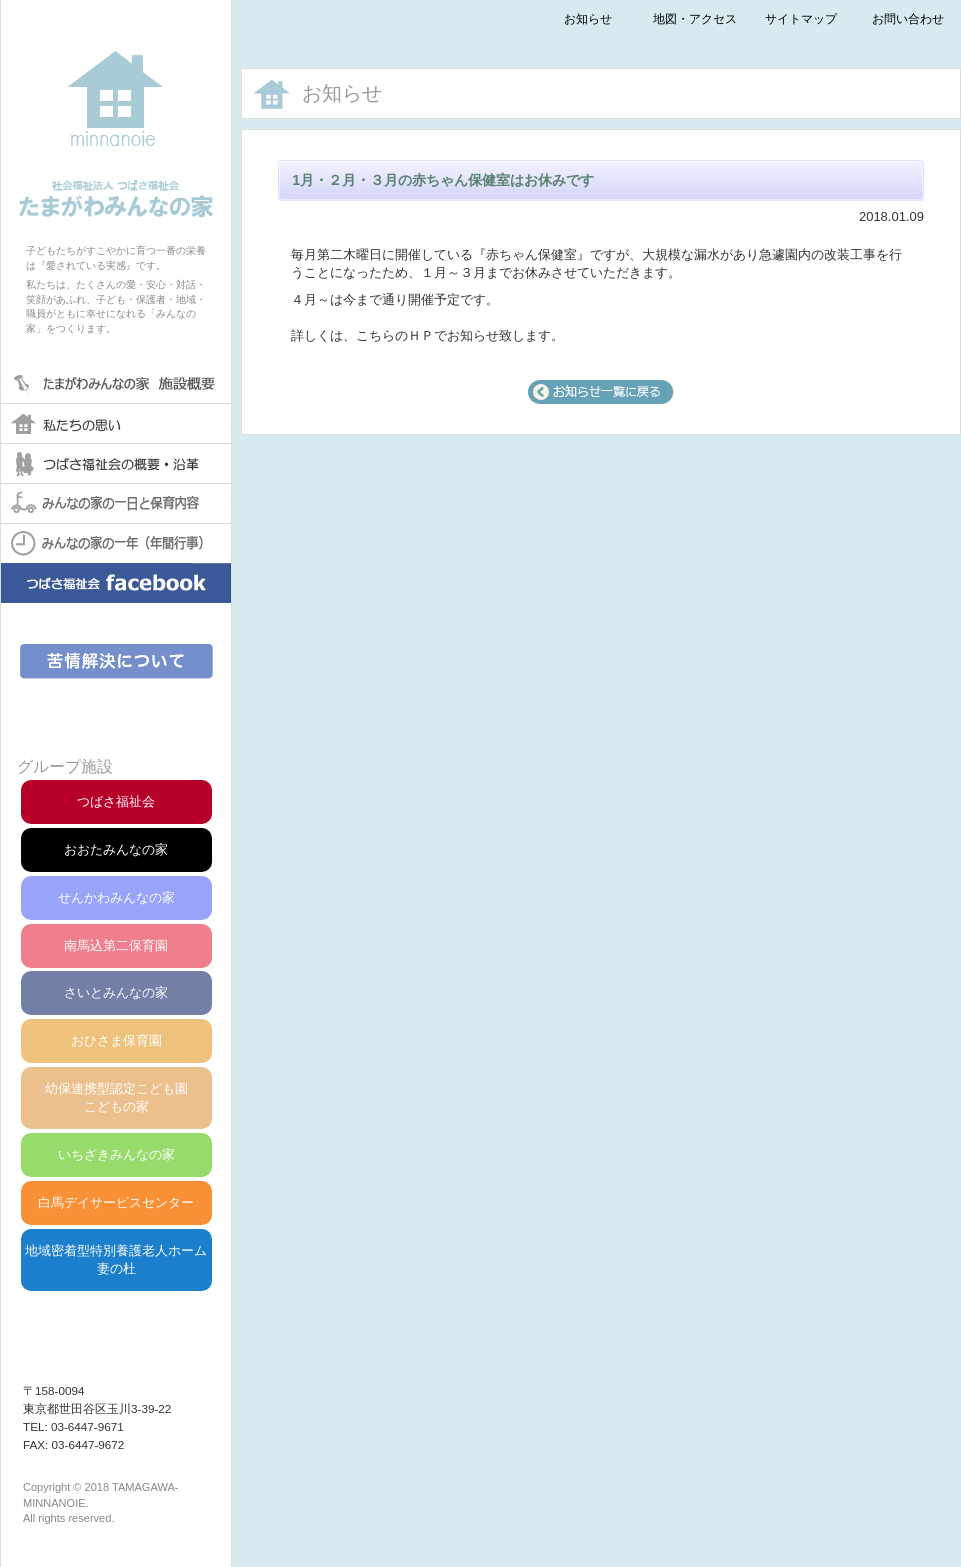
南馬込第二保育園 (116, 945)
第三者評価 (116, 710)
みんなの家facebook (116, 598)
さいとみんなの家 (116, 992)
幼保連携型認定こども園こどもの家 (116, 1097)
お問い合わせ (908, 18)
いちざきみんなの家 (116, 1154)
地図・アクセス (695, 18)
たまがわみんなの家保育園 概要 (116, 383)
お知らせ (588, 18)
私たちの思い (116, 423)
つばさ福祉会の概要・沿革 (116, 463)
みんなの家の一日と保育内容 (116, 503)
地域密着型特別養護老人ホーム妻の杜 (116, 1259)
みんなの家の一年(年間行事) (116, 543)
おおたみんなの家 (116, 849)
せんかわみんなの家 (116, 897)
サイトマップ (801, 18)
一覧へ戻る (601, 392)
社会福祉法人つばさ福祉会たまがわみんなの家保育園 (116, 109)
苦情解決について (116, 661)
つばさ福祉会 (116, 801)
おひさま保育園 (116, 1040)
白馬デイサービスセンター (116, 1202)
